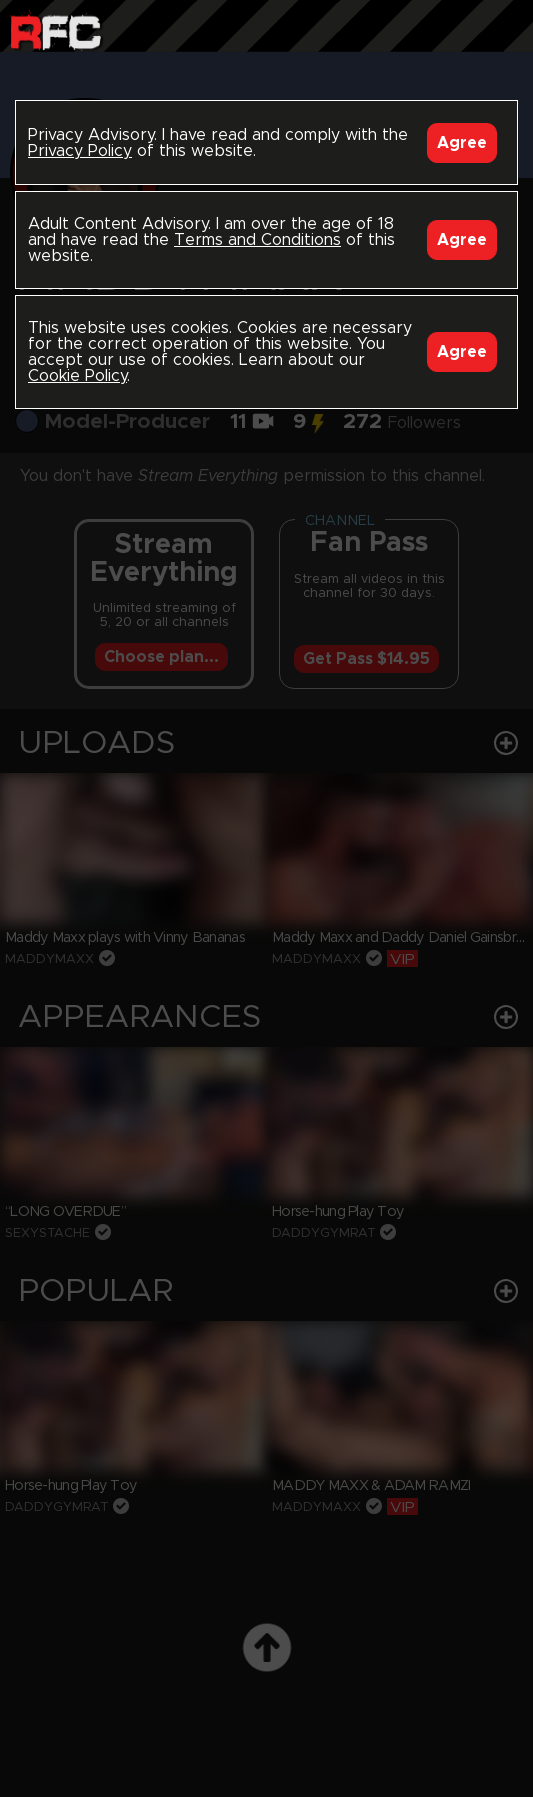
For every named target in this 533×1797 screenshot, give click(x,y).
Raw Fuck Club (55, 30)
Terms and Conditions (257, 240)
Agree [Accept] (462, 143)
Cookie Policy (77, 376)
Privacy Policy (80, 151)
